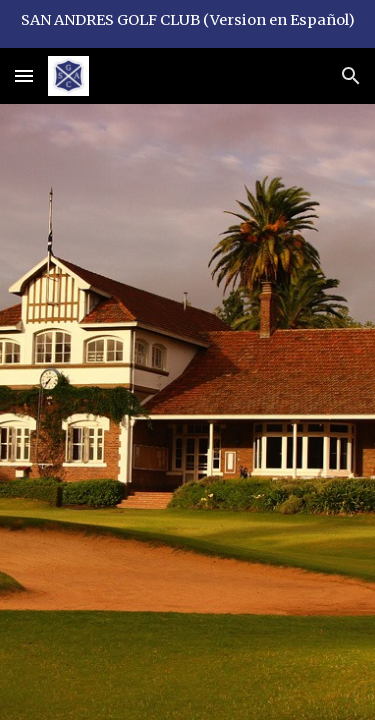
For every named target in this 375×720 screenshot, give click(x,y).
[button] (24, 75)
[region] (187, 24)
